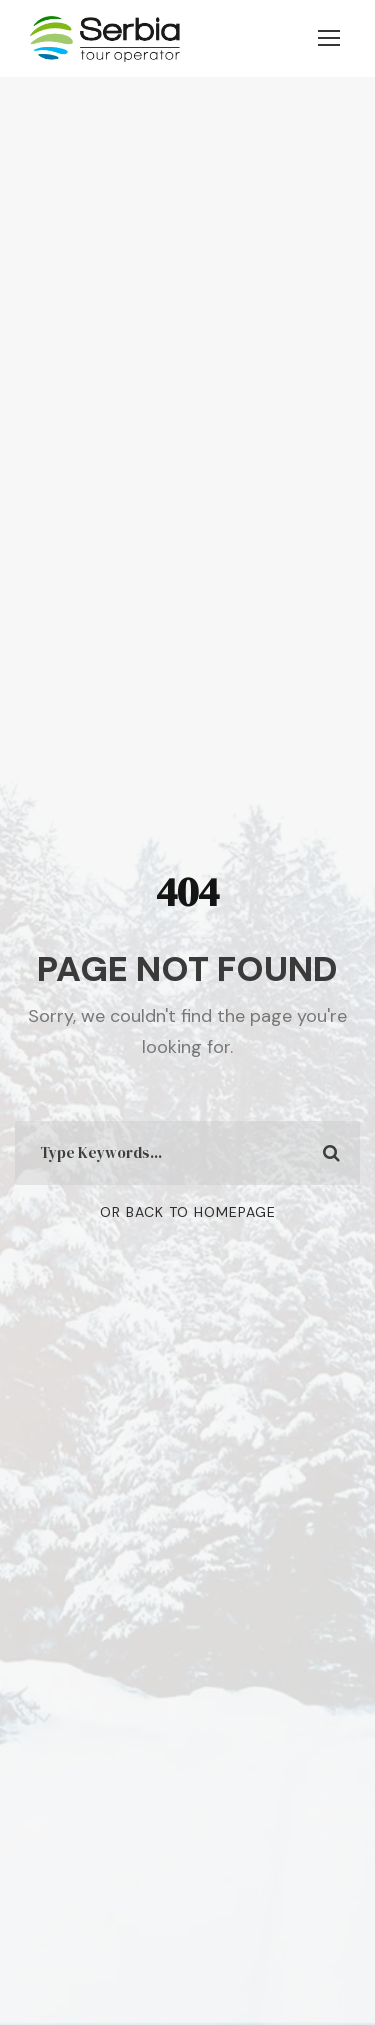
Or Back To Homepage (188, 1212)
